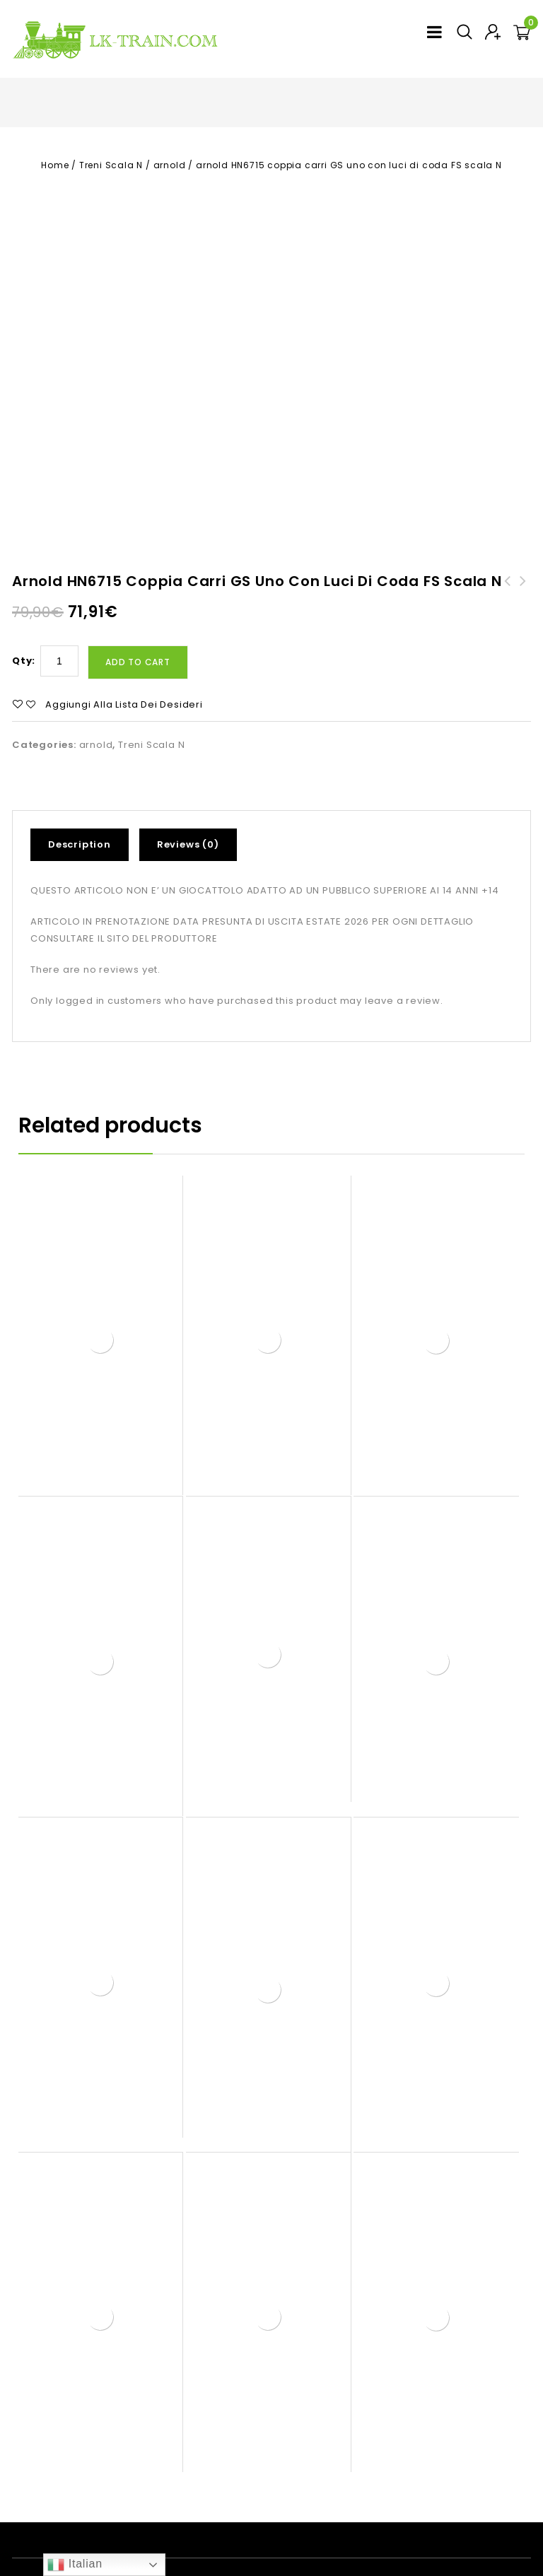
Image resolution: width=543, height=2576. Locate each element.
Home (55, 165)
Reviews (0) (188, 760)
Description (79, 760)
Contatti (419, 2501)
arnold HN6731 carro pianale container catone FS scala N (523, 514)
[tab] (84, 760)
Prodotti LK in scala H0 (208, 2501)
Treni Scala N (111, 165)
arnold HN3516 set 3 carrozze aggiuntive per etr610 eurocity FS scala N (507, 523)
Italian (75, 2564)
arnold (169, 165)
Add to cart (137, 579)
